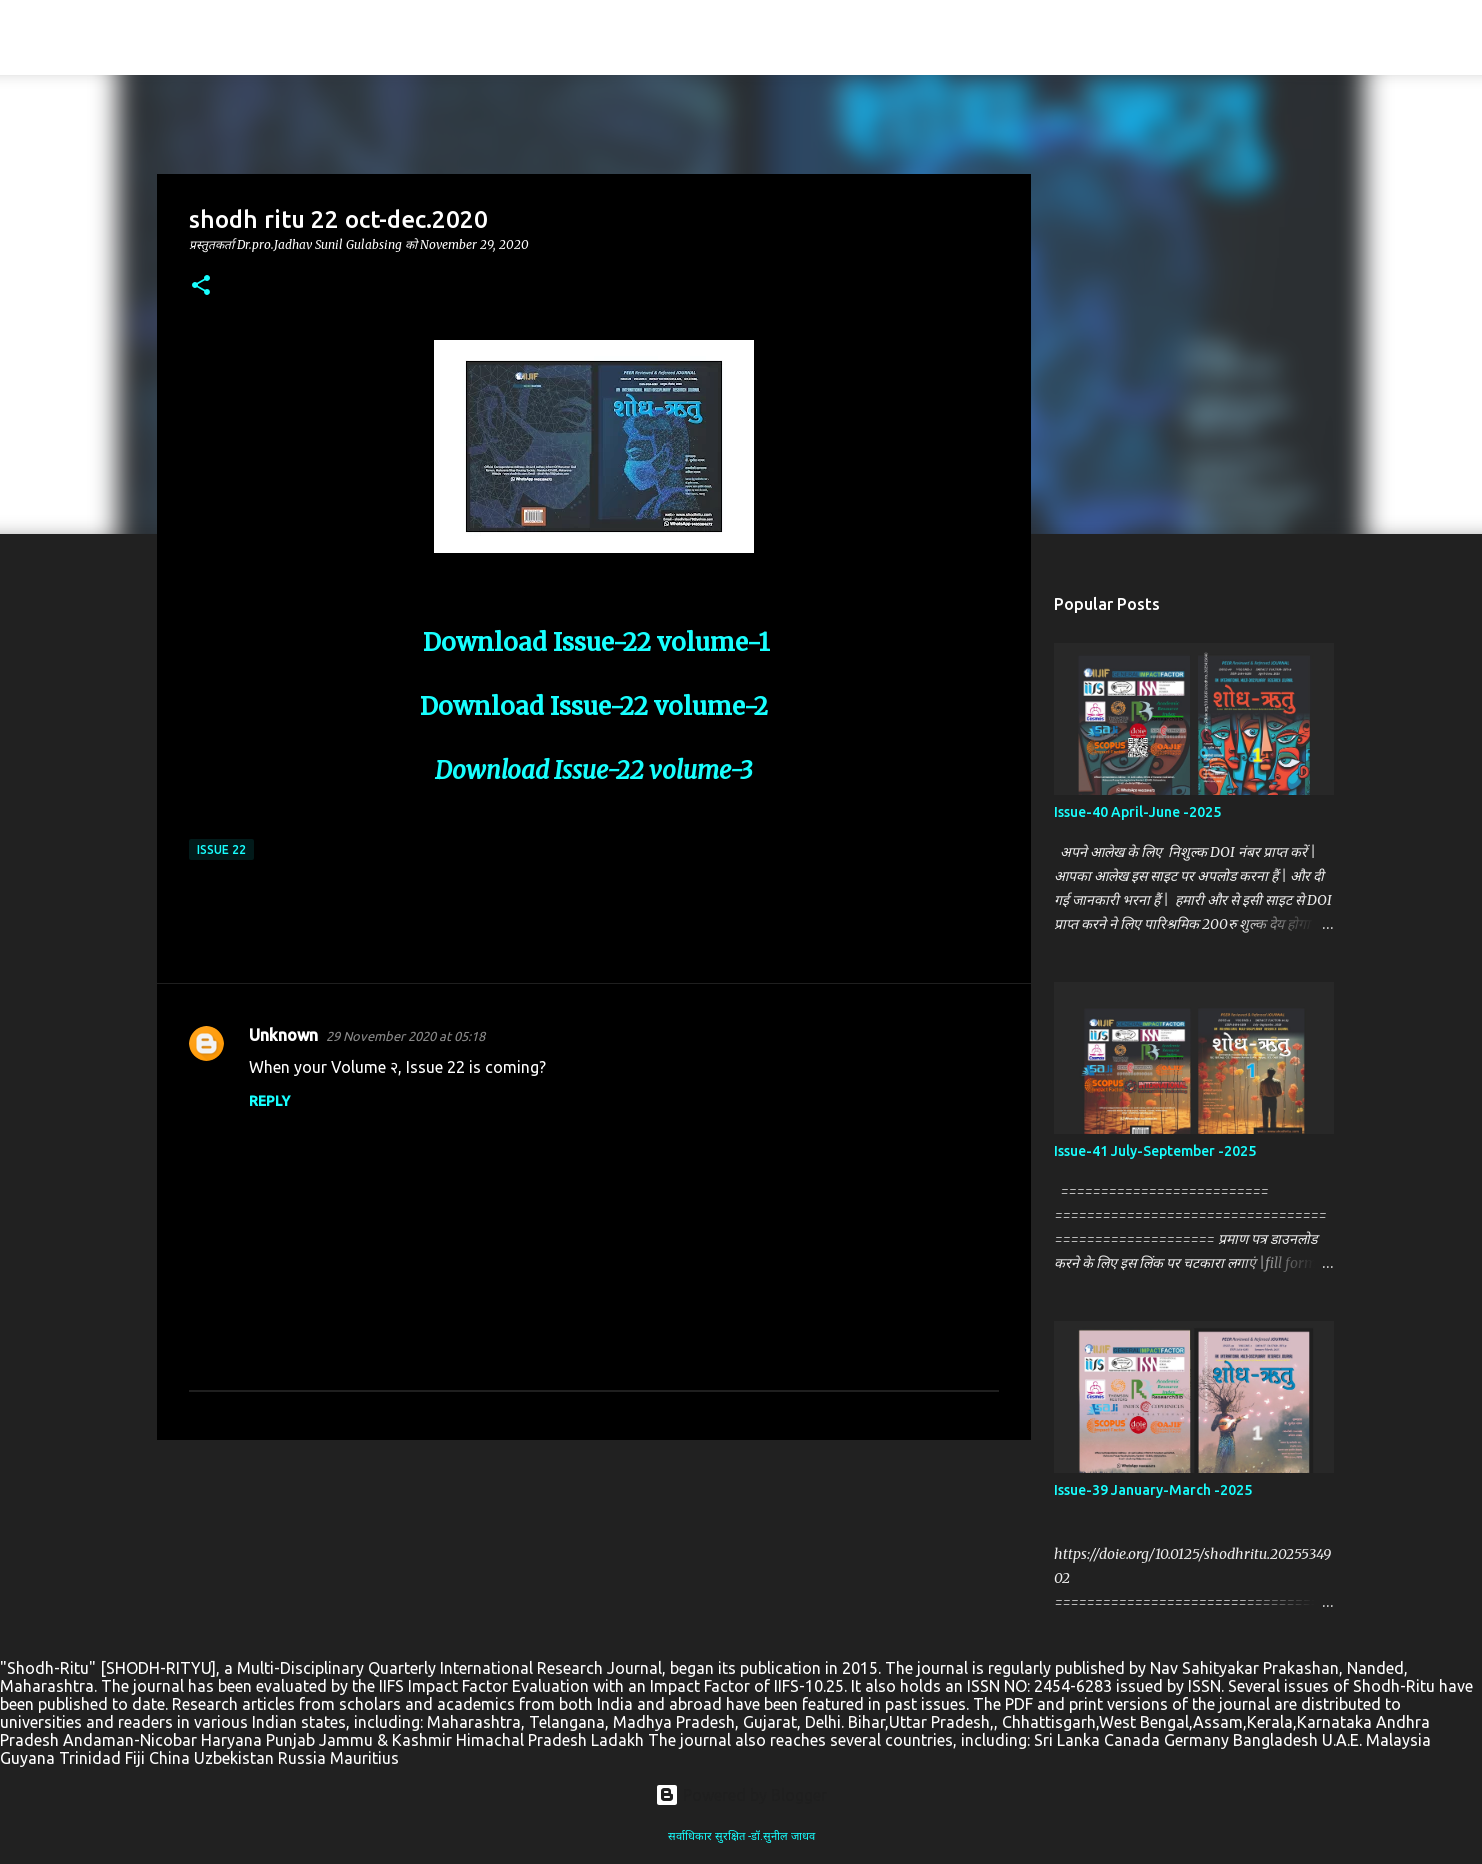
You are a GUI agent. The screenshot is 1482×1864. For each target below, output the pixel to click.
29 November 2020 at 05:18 (405, 1036)
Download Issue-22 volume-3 (593, 770)
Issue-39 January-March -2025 (1153, 1490)
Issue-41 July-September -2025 (1155, 1151)
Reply (269, 1101)
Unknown (283, 1035)
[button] (201, 286)
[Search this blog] (1361, 38)
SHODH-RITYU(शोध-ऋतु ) (228, 38)
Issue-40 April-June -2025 (1137, 812)
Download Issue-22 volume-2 (594, 706)
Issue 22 (221, 849)
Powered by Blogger (741, 1795)
